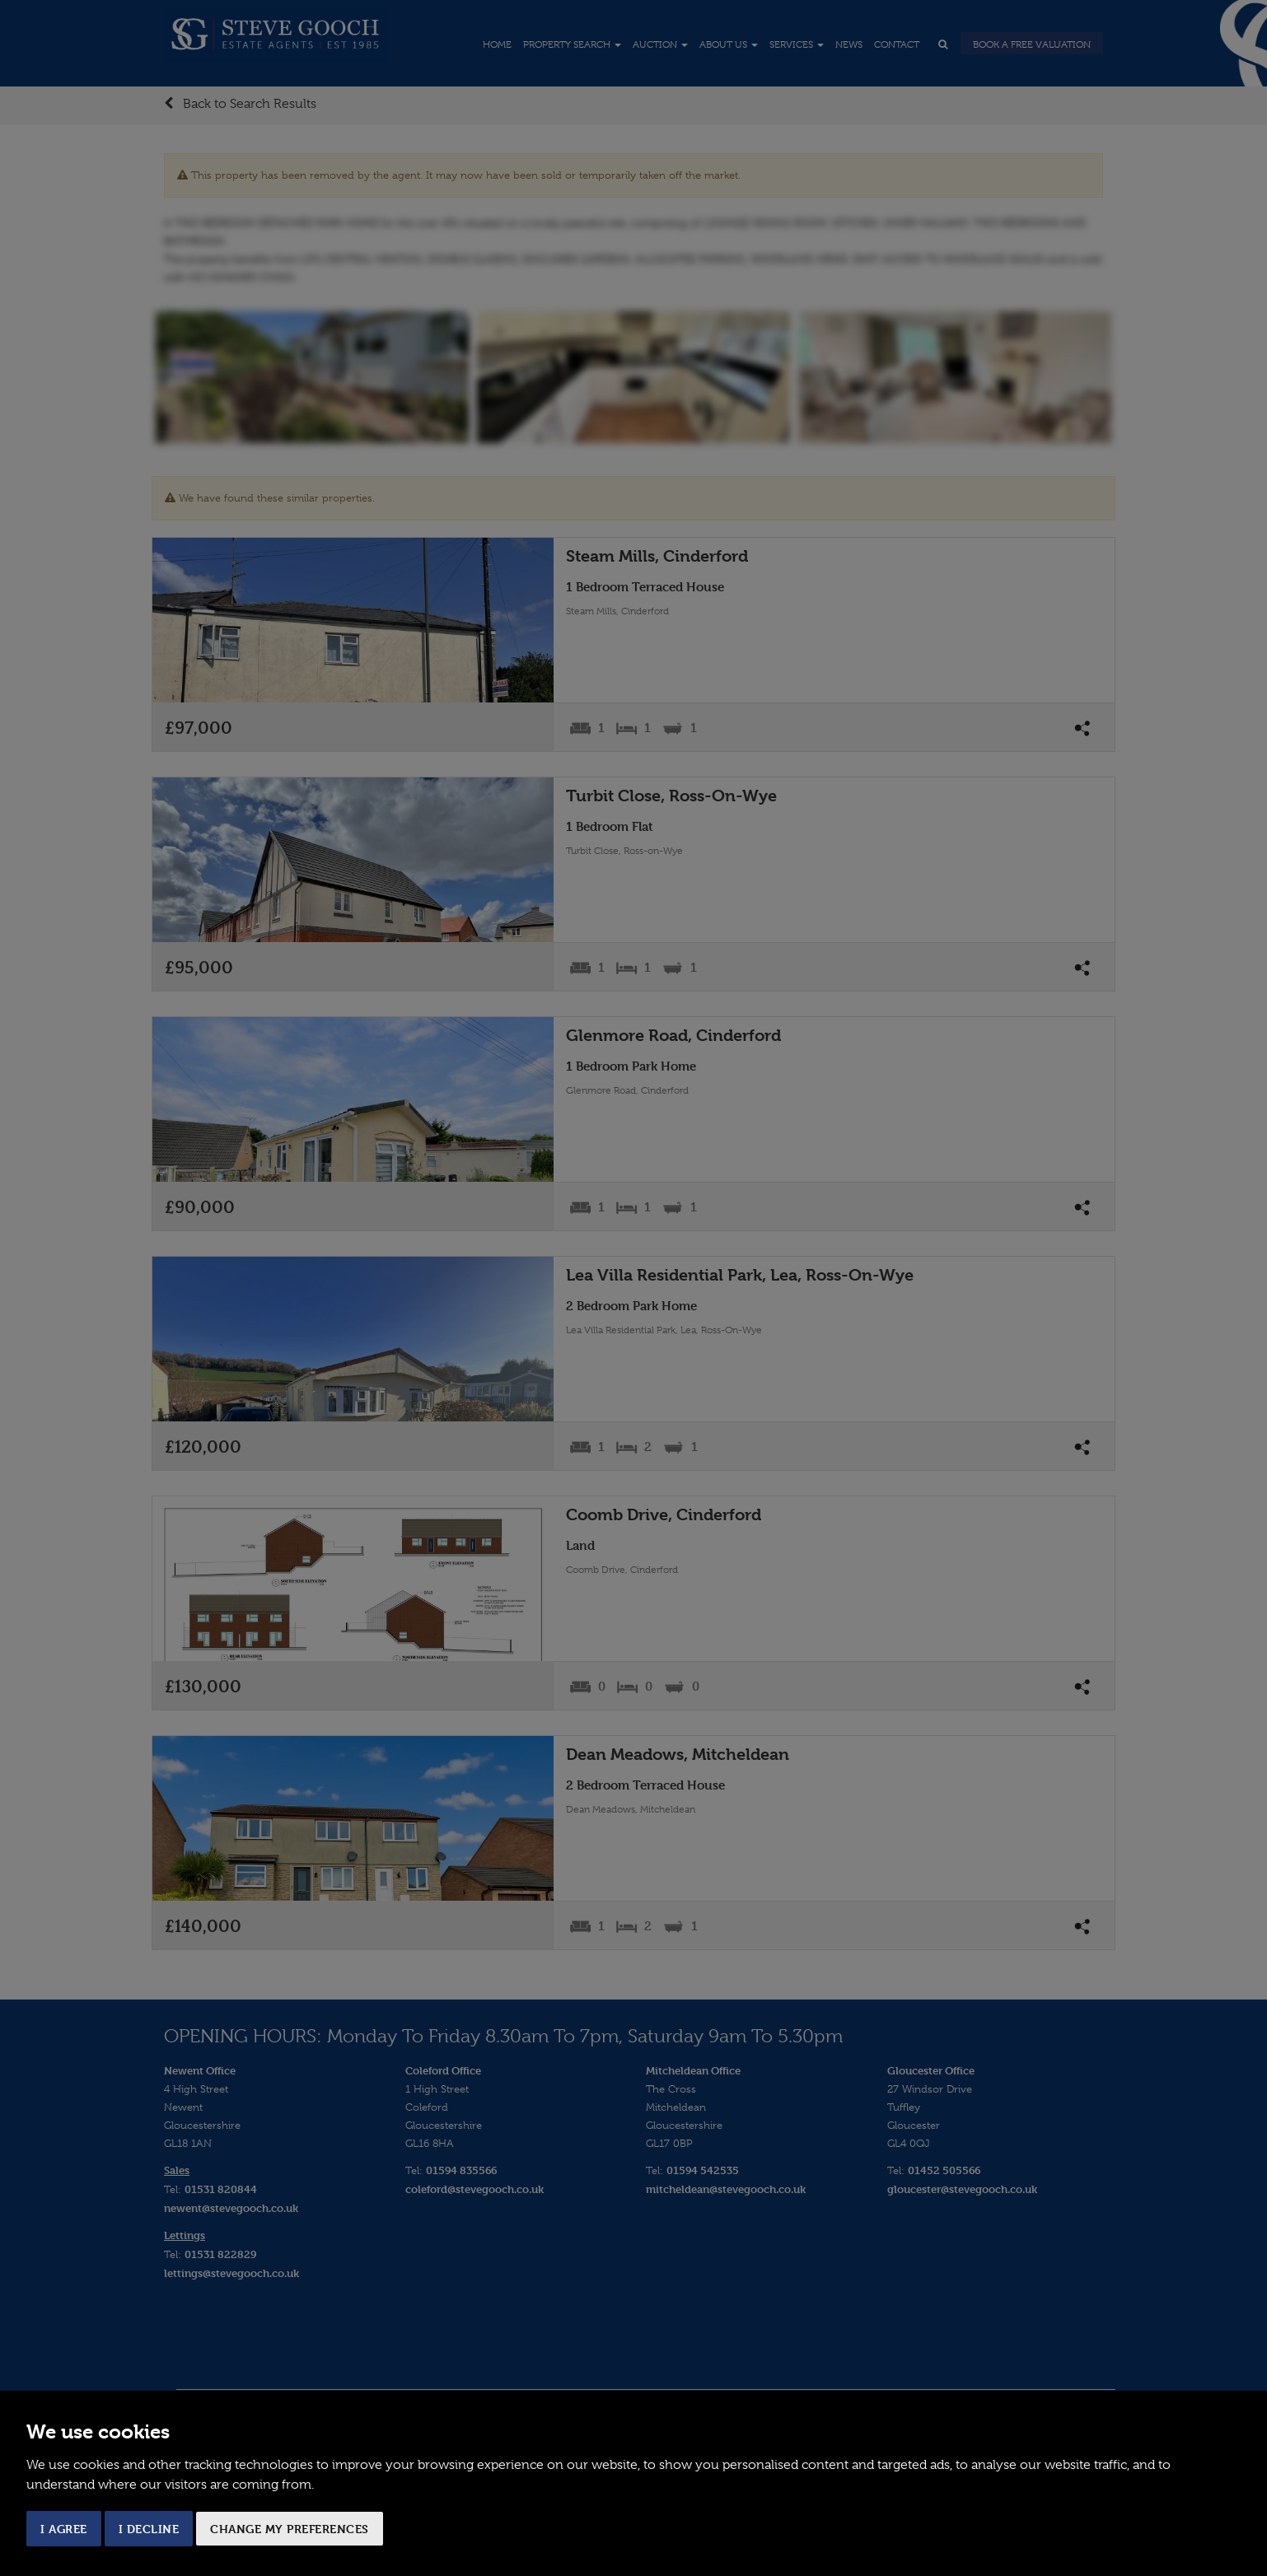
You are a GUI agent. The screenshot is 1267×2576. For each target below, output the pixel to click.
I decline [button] (149, 2529)
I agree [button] (63, 2529)
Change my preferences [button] (289, 2529)
